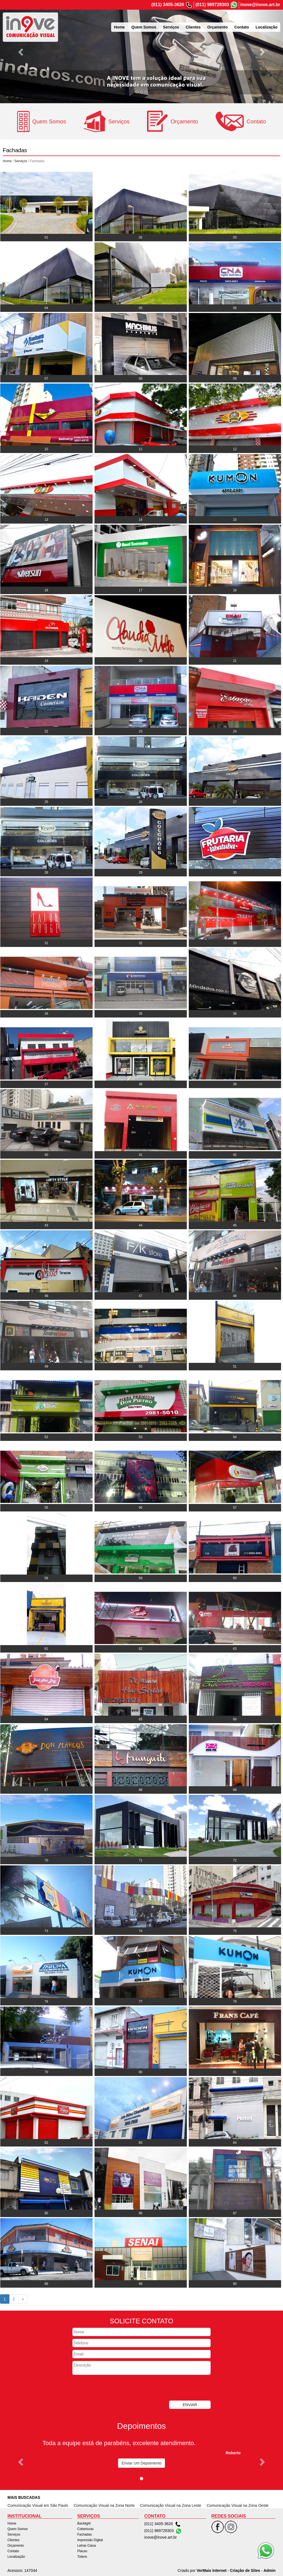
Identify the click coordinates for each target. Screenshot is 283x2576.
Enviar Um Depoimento (142, 2463)
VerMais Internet (211, 2570)
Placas (82, 2551)
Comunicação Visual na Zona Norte (104, 2505)
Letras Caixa (86, 2545)
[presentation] (114, 2388)
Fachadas (84, 2534)
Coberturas (85, 2529)
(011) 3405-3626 (167, 4)
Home (119, 27)
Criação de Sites (245, 2570)
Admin (269, 2570)
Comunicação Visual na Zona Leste (170, 2505)
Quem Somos (143, 27)
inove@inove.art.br (260, 4)
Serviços (171, 27)
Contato (241, 27)
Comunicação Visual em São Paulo (37, 2505)
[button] (21, 51)
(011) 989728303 (212, 4)
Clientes (193, 27)
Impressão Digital (90, 2540)
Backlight (84, 2523)
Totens (82, 2557)
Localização (266, 27)
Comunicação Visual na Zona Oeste (238, 2505)
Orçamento (217, 27)
